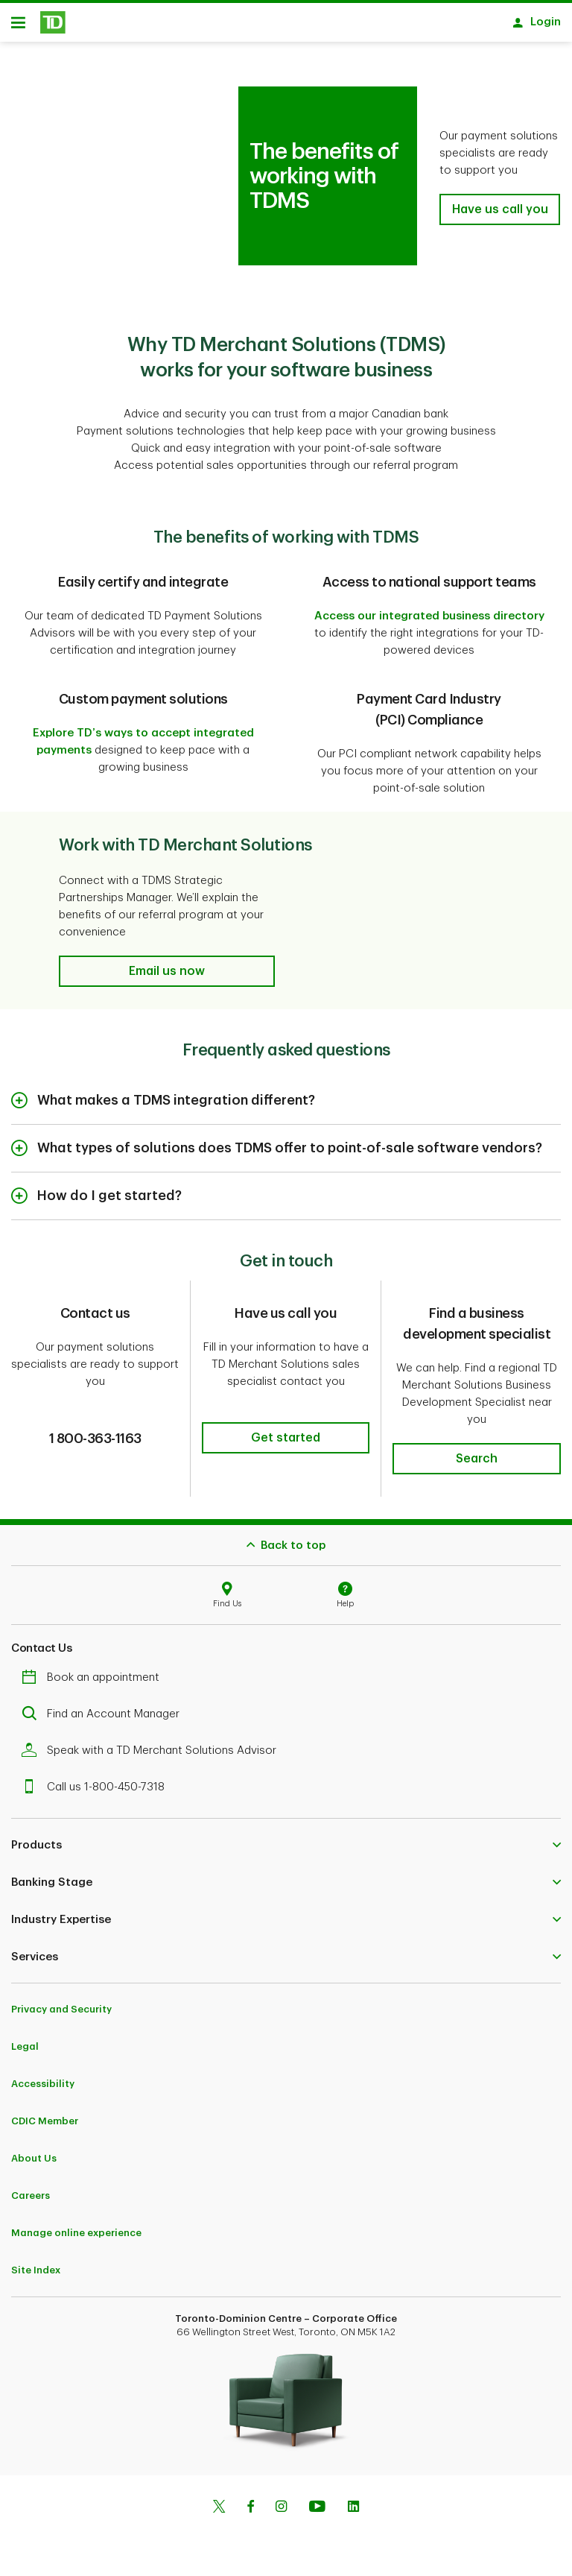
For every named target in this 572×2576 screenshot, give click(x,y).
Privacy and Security (61, 2014)
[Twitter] (219, 2513)
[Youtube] (317, 2513)
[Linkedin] (353, 2513)
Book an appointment (94, 1682)
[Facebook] (250, 2513)
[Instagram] (281, 2513)
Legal (25, 2051)
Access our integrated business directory (429, 621)
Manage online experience (76, 2238)
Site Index (35, 2275)
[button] (499, 214)
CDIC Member (44, 2126)
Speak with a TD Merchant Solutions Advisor (152, 1755)
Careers (30, 2201)
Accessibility (42, 2089)
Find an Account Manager (104, 1719)
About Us (34, 2163)
